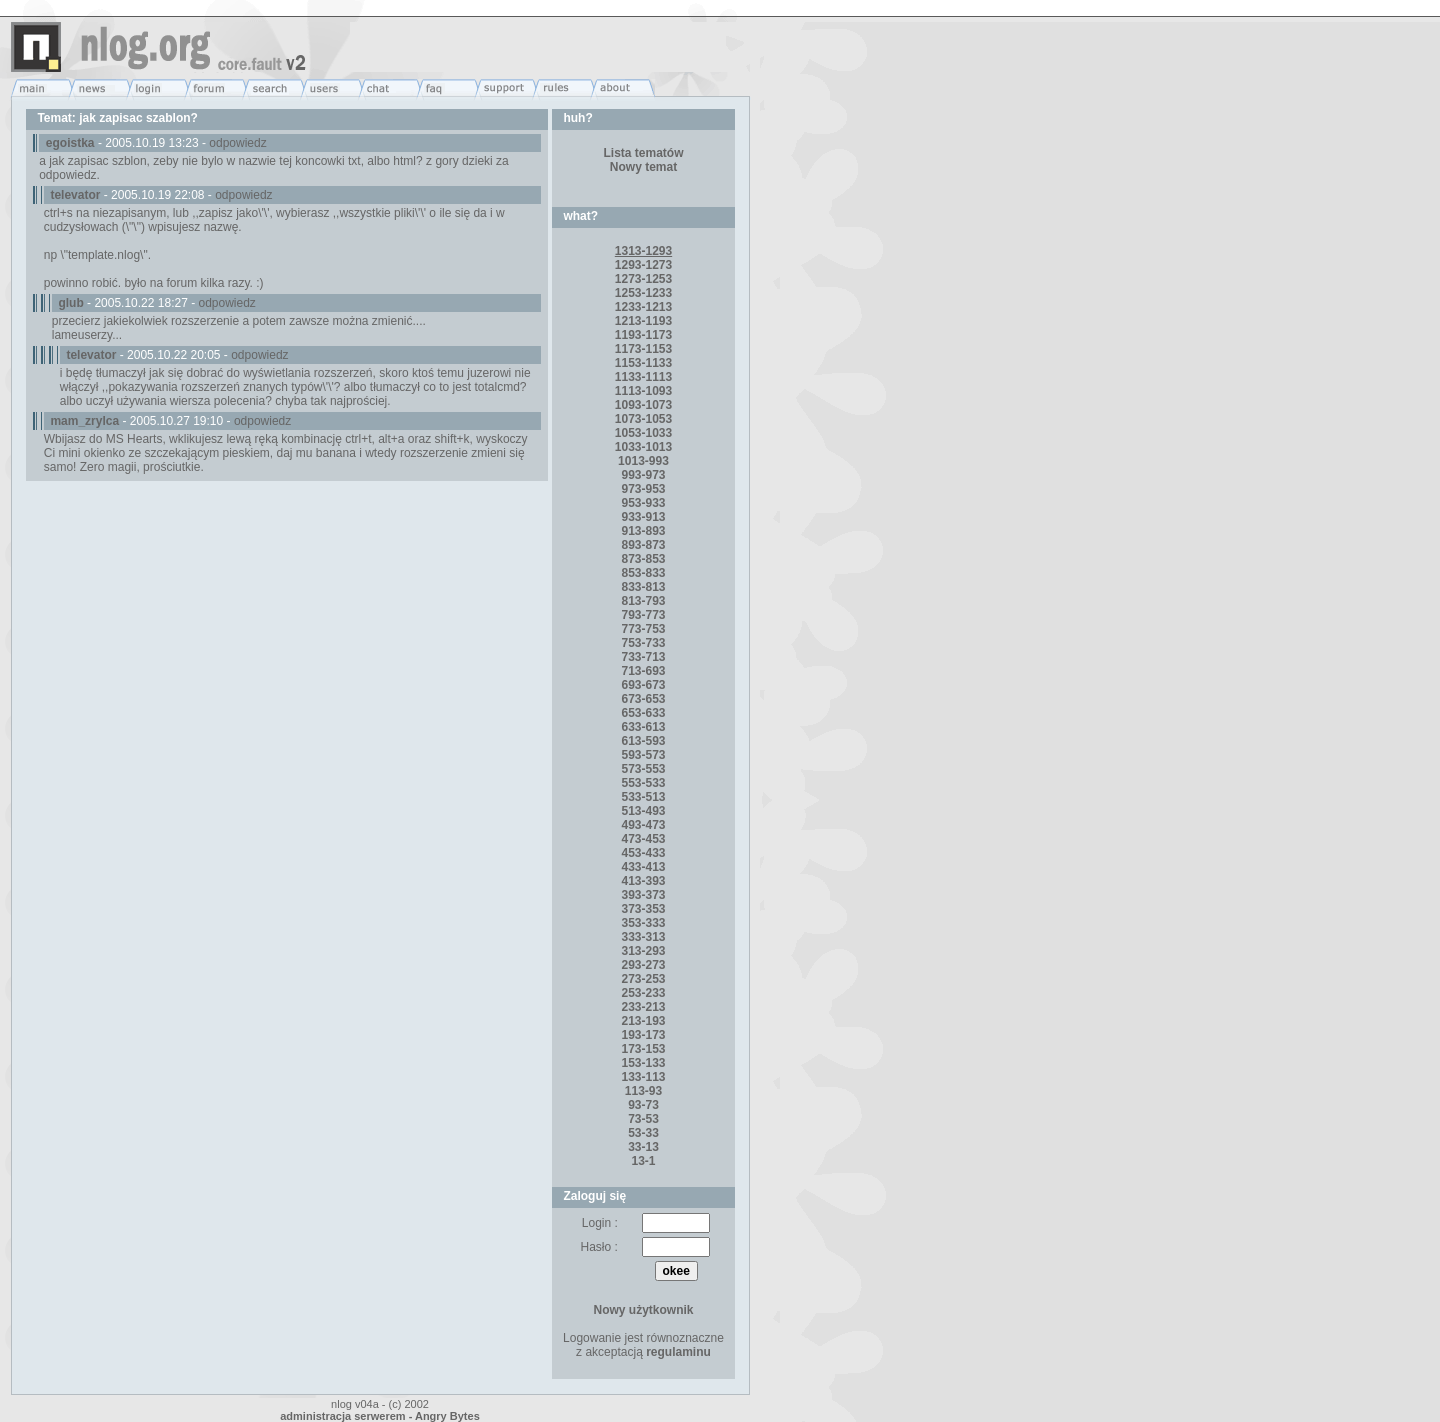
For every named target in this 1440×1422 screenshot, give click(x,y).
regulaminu (678, 1352)
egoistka (70, 143)
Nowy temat (643, 167)
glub (70, 303)
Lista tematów (643, 153)
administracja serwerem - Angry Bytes (380, 1416)
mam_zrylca (84, 421)
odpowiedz (237, 143)
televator (75, 195)
